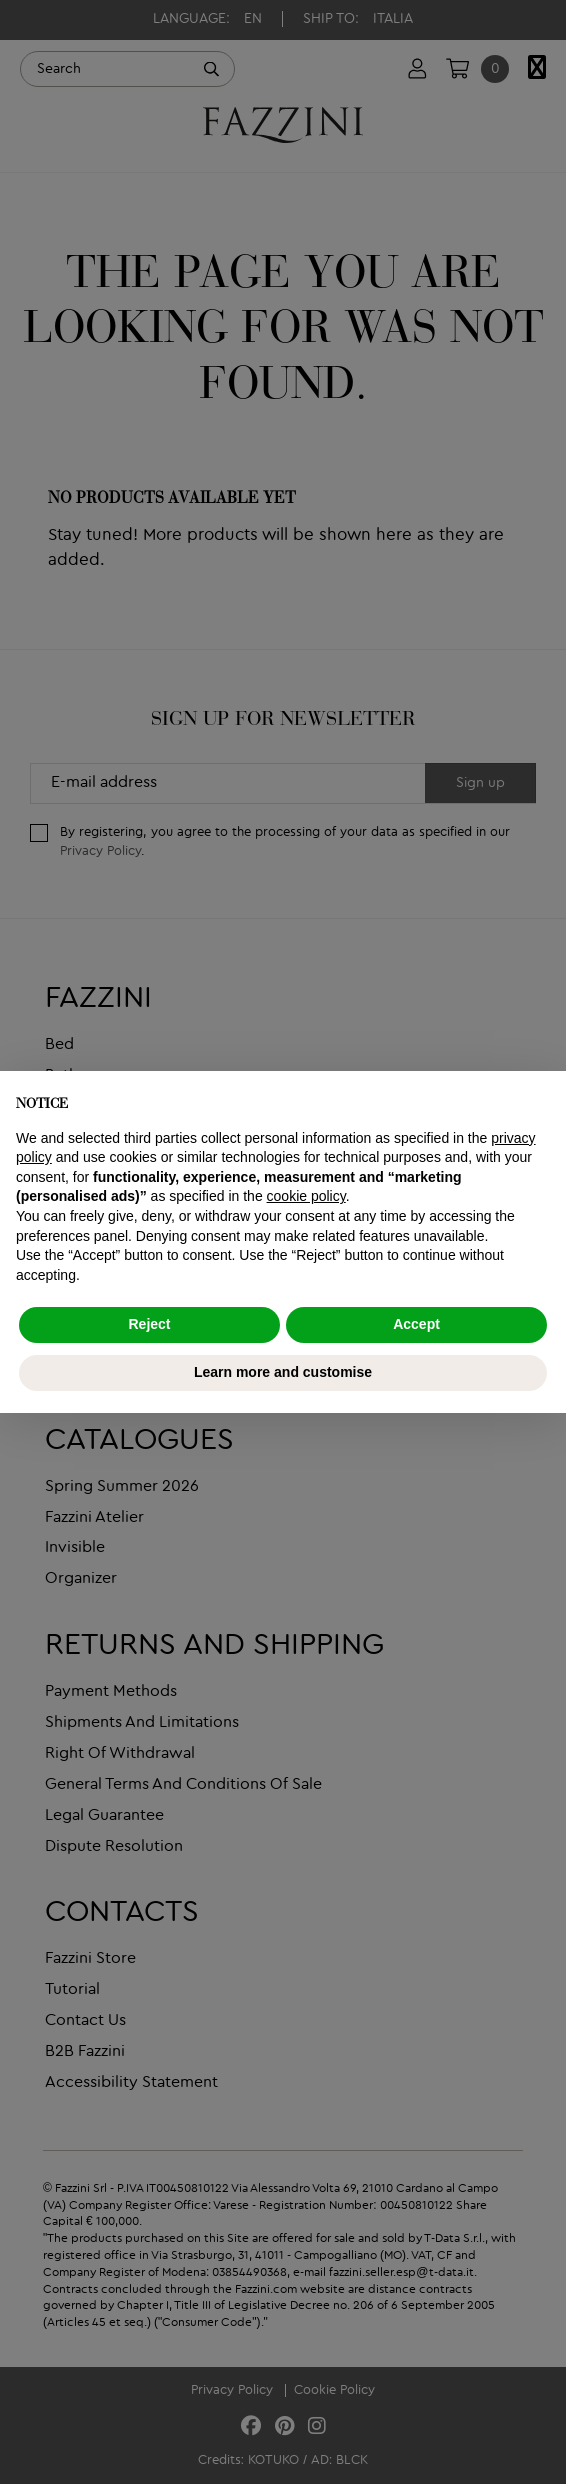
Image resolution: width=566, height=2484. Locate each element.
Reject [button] (149, 1324)
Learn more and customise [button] (283, 1372)
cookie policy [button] (306, 1196)
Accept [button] (416, 1324)
